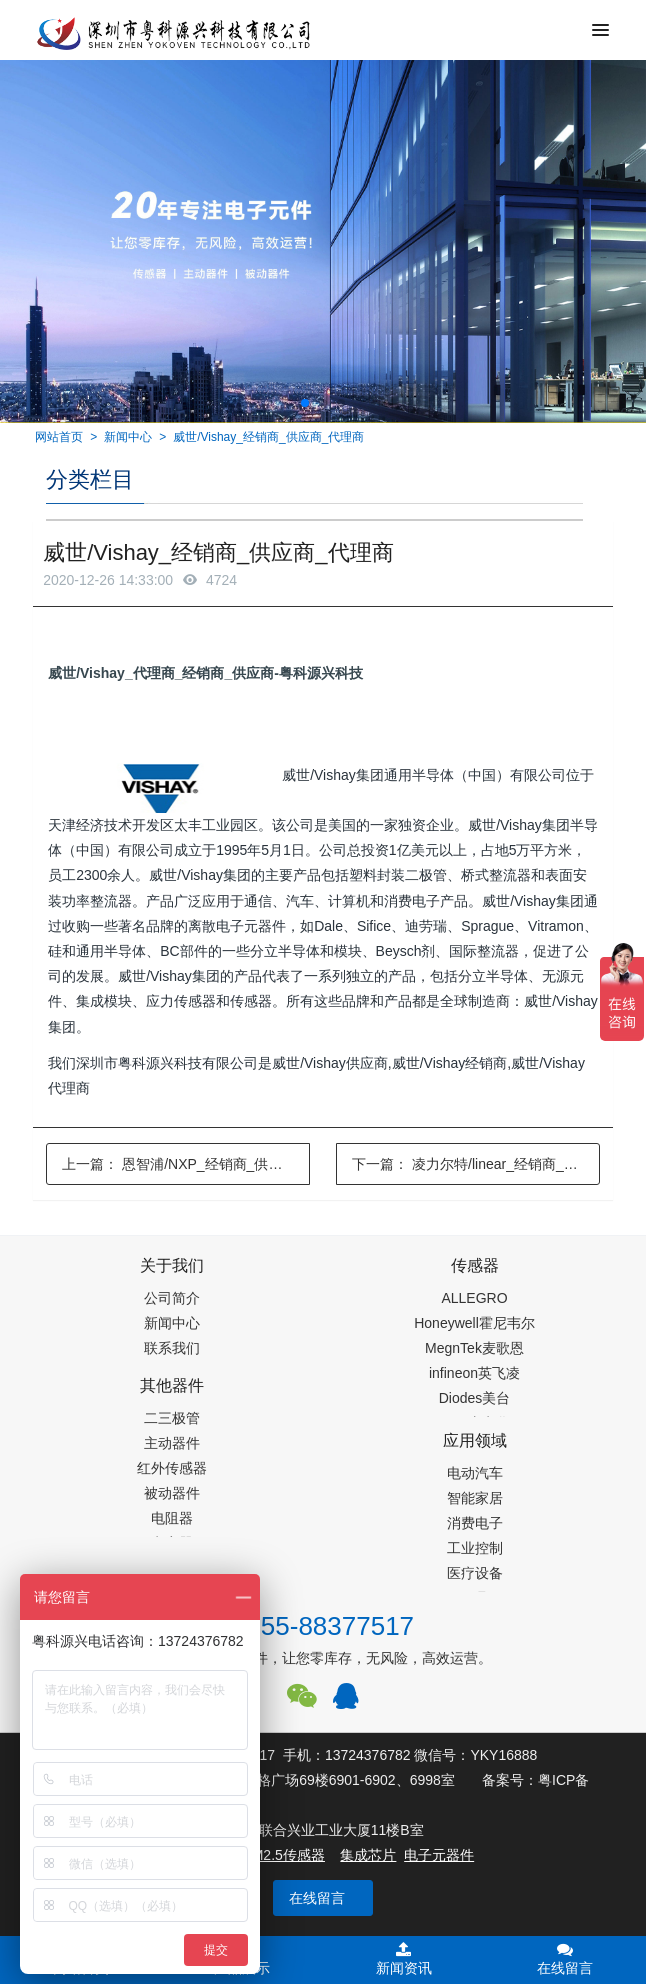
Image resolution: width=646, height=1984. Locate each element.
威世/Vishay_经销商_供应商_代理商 (268, 437)
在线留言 (317, 1898)
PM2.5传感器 (283, 1855)
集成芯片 (368, 1855)
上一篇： (186, 1164)
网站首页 (59, 437)
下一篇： (476, 1164)
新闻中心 (128, 437)
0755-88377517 (323, 1626)
